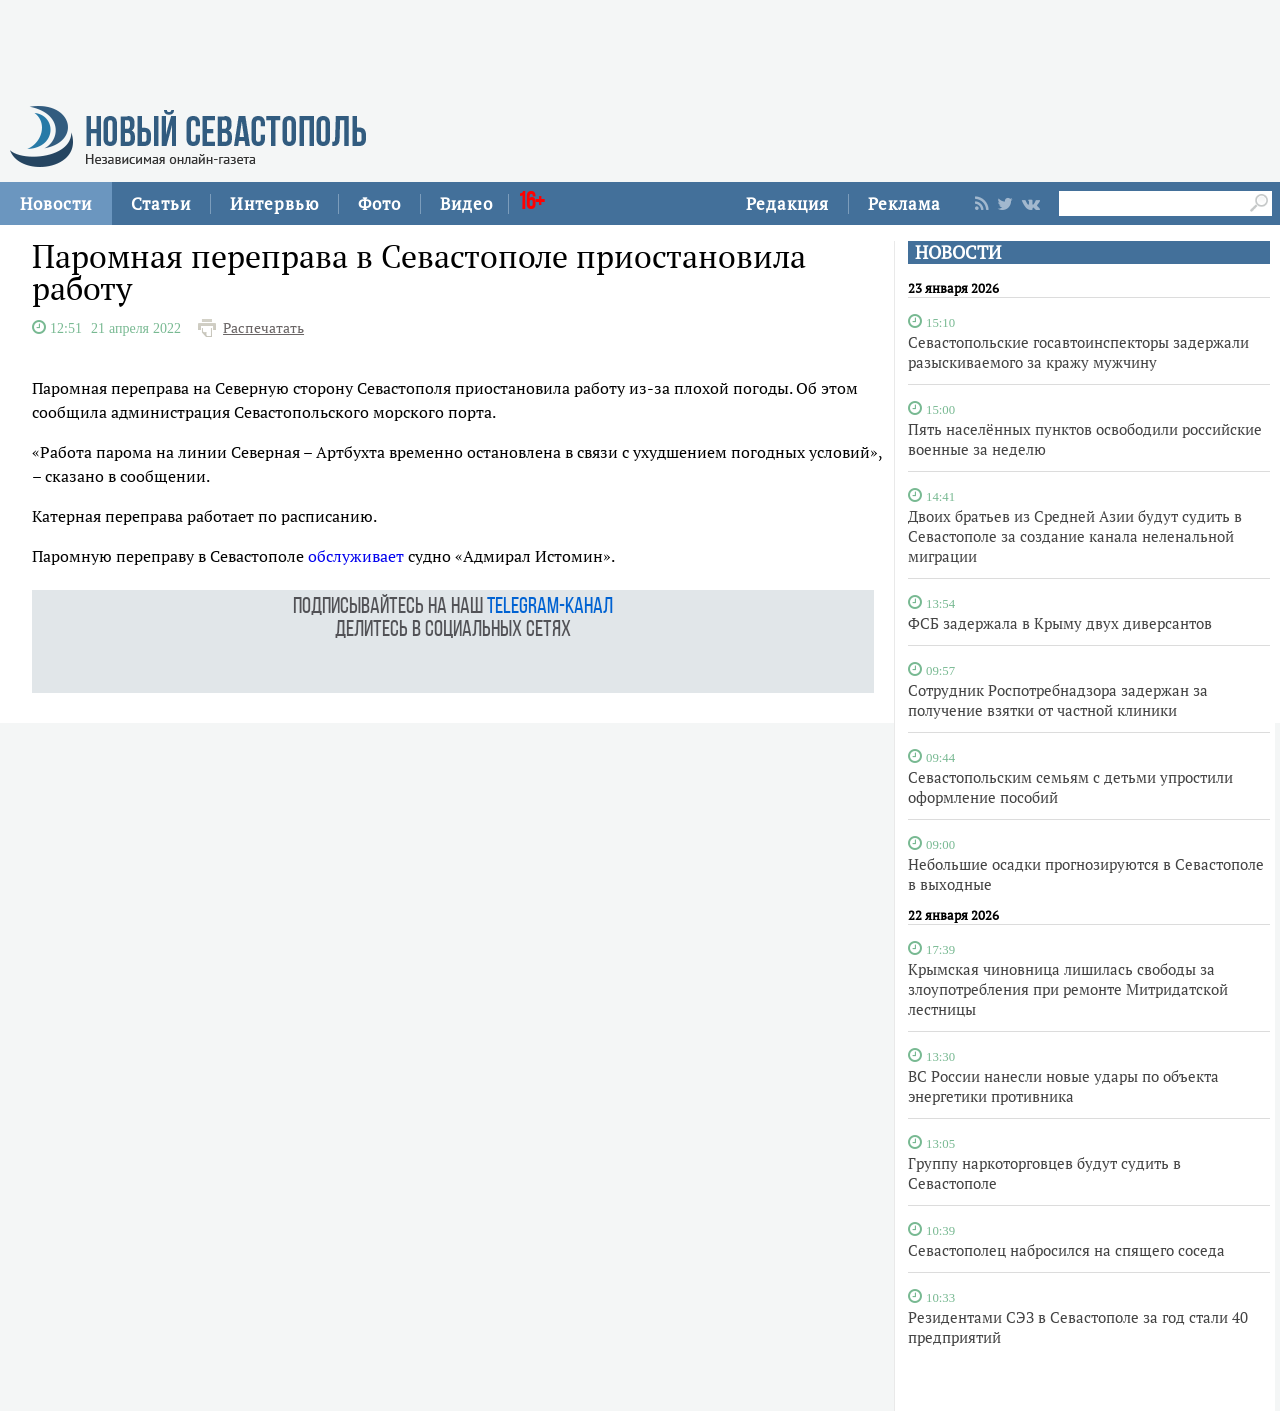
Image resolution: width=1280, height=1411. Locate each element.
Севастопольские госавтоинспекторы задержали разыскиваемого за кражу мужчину (1078, 352)
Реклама (904, 203)
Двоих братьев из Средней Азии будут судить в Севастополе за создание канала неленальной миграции (1075, 536)
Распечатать (263, 328)
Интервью (274, 203)
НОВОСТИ (958, 252)
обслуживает (356, 556)
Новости (56, 203)
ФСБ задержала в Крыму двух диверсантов (1060, 623)
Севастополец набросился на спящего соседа (1066, 1250)
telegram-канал (550, 607)
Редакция (787, 203)
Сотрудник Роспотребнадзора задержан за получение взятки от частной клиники (1058, 700)
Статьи (161, 203)
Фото (379, 203)
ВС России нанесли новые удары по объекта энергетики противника (1063, 1086)
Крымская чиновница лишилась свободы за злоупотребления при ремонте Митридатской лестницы (1068, 989)
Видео (466, 203)
